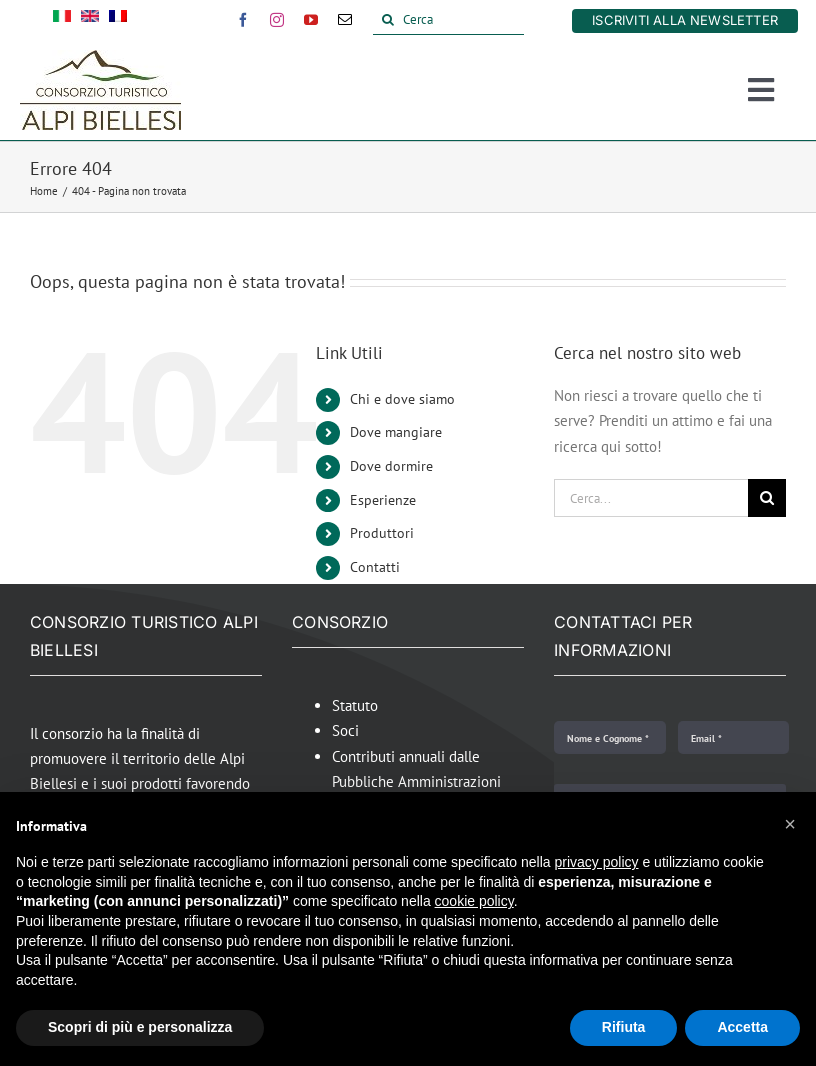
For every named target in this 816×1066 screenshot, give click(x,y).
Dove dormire (391, 466)
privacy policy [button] (597, 862)
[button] (790, 824)
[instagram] (277, 20)
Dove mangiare (396, 432)
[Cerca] (448, 20)
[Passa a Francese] (118, 20)
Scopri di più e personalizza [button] (140, 1027)
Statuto (355, 705)
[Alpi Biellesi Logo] (100, 57)
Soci (345, 730)
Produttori (382, 533)
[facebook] (243, 20)
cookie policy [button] (474, 901)
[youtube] (311, 20)
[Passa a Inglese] (90, 20)
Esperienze (383, 500)
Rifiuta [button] (624, 1027)
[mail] (345, 20)
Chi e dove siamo (402, 399)
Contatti (375, 567)
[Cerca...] (651, 498)
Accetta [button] (742, 1027)
